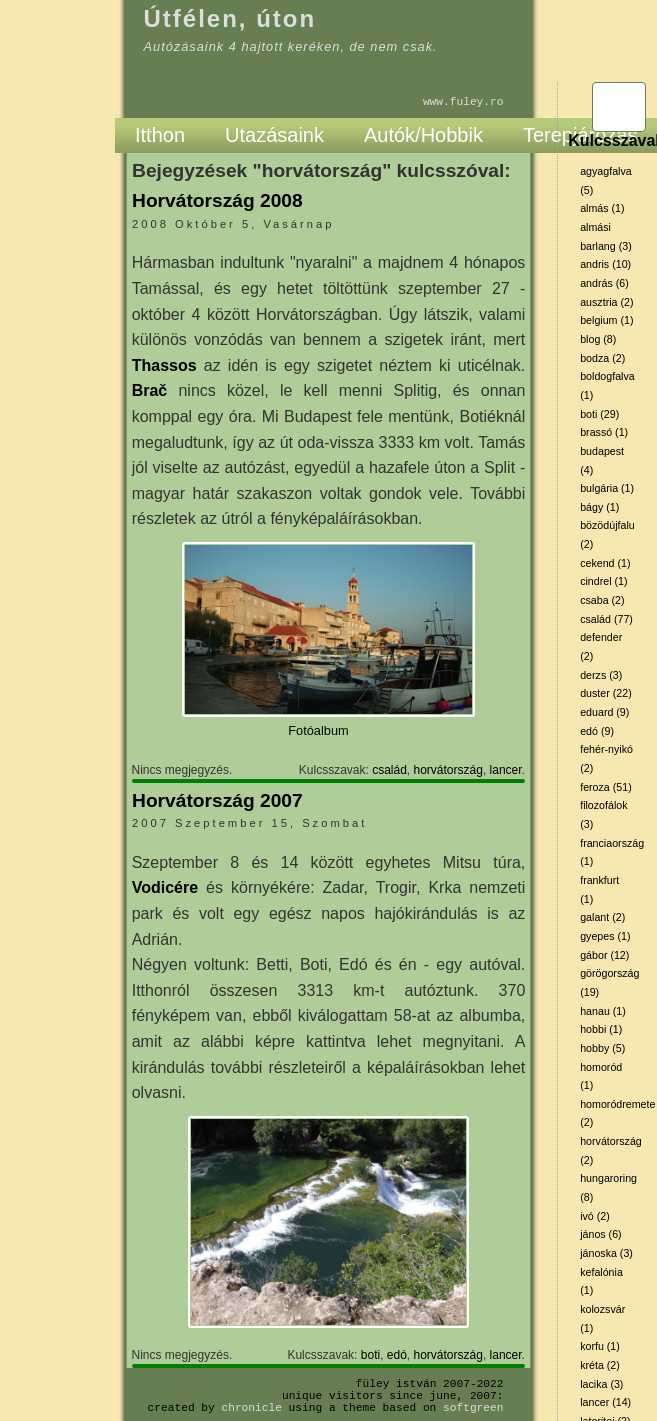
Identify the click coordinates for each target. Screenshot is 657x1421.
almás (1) (602, 208)
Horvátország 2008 (217, 200)
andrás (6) (604, 283)
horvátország (448, 770)
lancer (506, 770)
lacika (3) (601, 1384)
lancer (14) (605, 1402)
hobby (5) (602, 1048)
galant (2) (602, 917)
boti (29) (599, 414)
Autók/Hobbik (423, 135)
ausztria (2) (606, 302)
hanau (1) (603, 1011)
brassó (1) (604, 432)
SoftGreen (473, 1407)
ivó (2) (595, 1216)
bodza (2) (602, 358)
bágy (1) (599, 507)
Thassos (164, 365)
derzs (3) (601, 675)
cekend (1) (605, 563)
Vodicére (165, 887)
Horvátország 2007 (217, 800)
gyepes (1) (605, 936)
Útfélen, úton (230, 18)
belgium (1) (606, 320)
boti (370, 1355)
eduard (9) (604, 712)
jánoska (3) (606, 1253)
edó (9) (597, 731)
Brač (150, 390)
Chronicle (252, 1407)
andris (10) (605, 264)
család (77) (606, 619)
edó (397, 1355)
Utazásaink (274, 135)
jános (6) (600, 1234)
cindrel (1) (603, 581)
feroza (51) (606, 787)
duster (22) (606, 693)
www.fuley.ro (463, 101)
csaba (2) (602, 600)
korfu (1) (600, 1346)
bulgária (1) (607, 488)
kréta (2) (600, 1365)
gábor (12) (604, 955)
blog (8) (598, 339)
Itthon (160, 135)
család (389, 770)
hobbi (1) (601, 1029)
